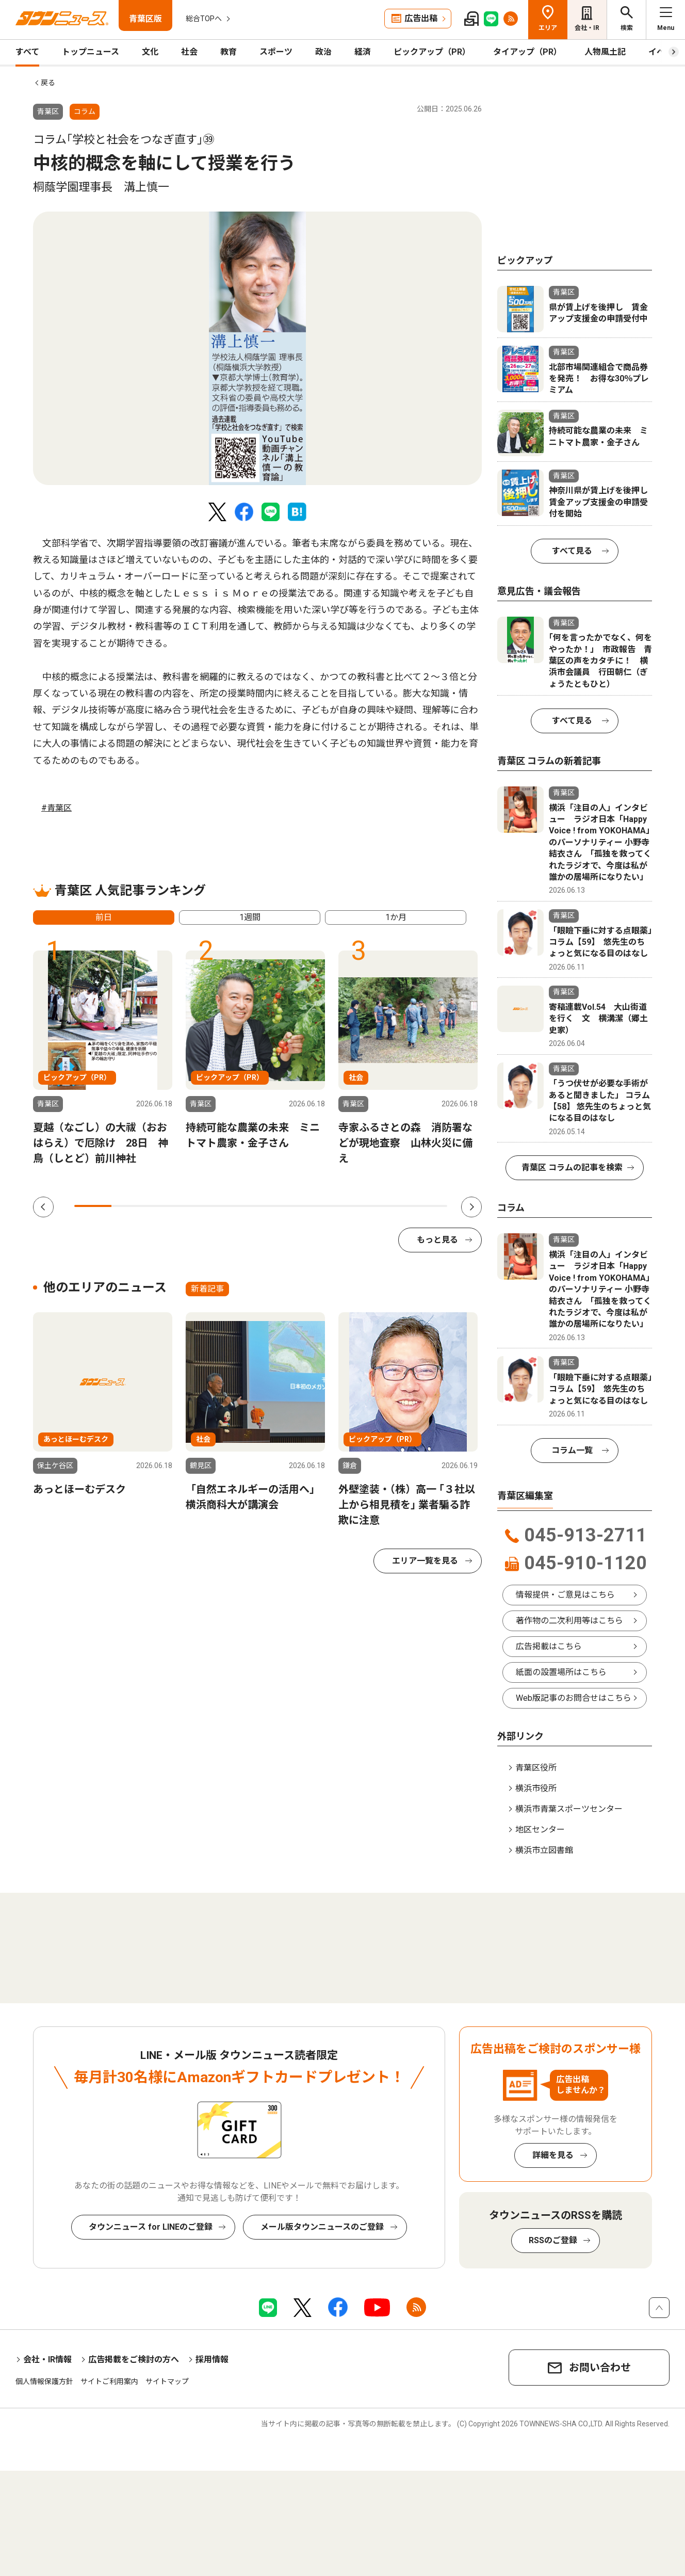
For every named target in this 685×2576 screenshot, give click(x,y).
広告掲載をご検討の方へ (133, 2359)
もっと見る (437, 1240)
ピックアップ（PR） (432, 52)
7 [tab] (316, 1206)
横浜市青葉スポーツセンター (569, 1809)
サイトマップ (167, 2381)
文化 (150, 52)
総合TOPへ (204, 18)
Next (471, 1207)
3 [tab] (167, 1206)
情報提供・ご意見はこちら (565, 1595)
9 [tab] (391, 1206)
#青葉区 (56, 808)
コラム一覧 (572, 1450)
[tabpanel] (257, 348)
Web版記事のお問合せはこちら (573, 1698)
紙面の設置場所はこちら (561, 1672)
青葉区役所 (536, 1768)
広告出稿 (420, 18)
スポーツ (275, 52)
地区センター (540, 1829)
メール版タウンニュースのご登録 (322, 2227)
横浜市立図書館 (544, 1850)
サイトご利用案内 (109, 2381)
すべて (27, 52)
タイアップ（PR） (527, 52)
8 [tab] (353, 1206)
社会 (189, 52)
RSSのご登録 (553, 2240)
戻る (48, 82)
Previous (43, 1207)
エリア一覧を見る (425, 1561)
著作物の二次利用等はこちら (569, 1620)
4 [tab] (204, 1206)
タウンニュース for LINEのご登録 (151, 2227)
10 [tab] (428, 1206)
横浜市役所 (536, 1788)
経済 (362, 52)
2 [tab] (130, 1206)
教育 (228, 52)
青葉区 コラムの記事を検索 (572, 1167)
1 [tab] (92, 1206)
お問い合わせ (600, 2367)
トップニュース (90, 52)
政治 (323, 52)
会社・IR (587, 27)
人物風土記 (605, 52)
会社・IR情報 (47, 2359)
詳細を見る (553, 2155)
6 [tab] (279, 1206)
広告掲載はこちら (549, 1646)
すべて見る (572, 551)
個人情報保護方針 (44, 2381)
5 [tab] (241, 1206)
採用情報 (212, 2359)
